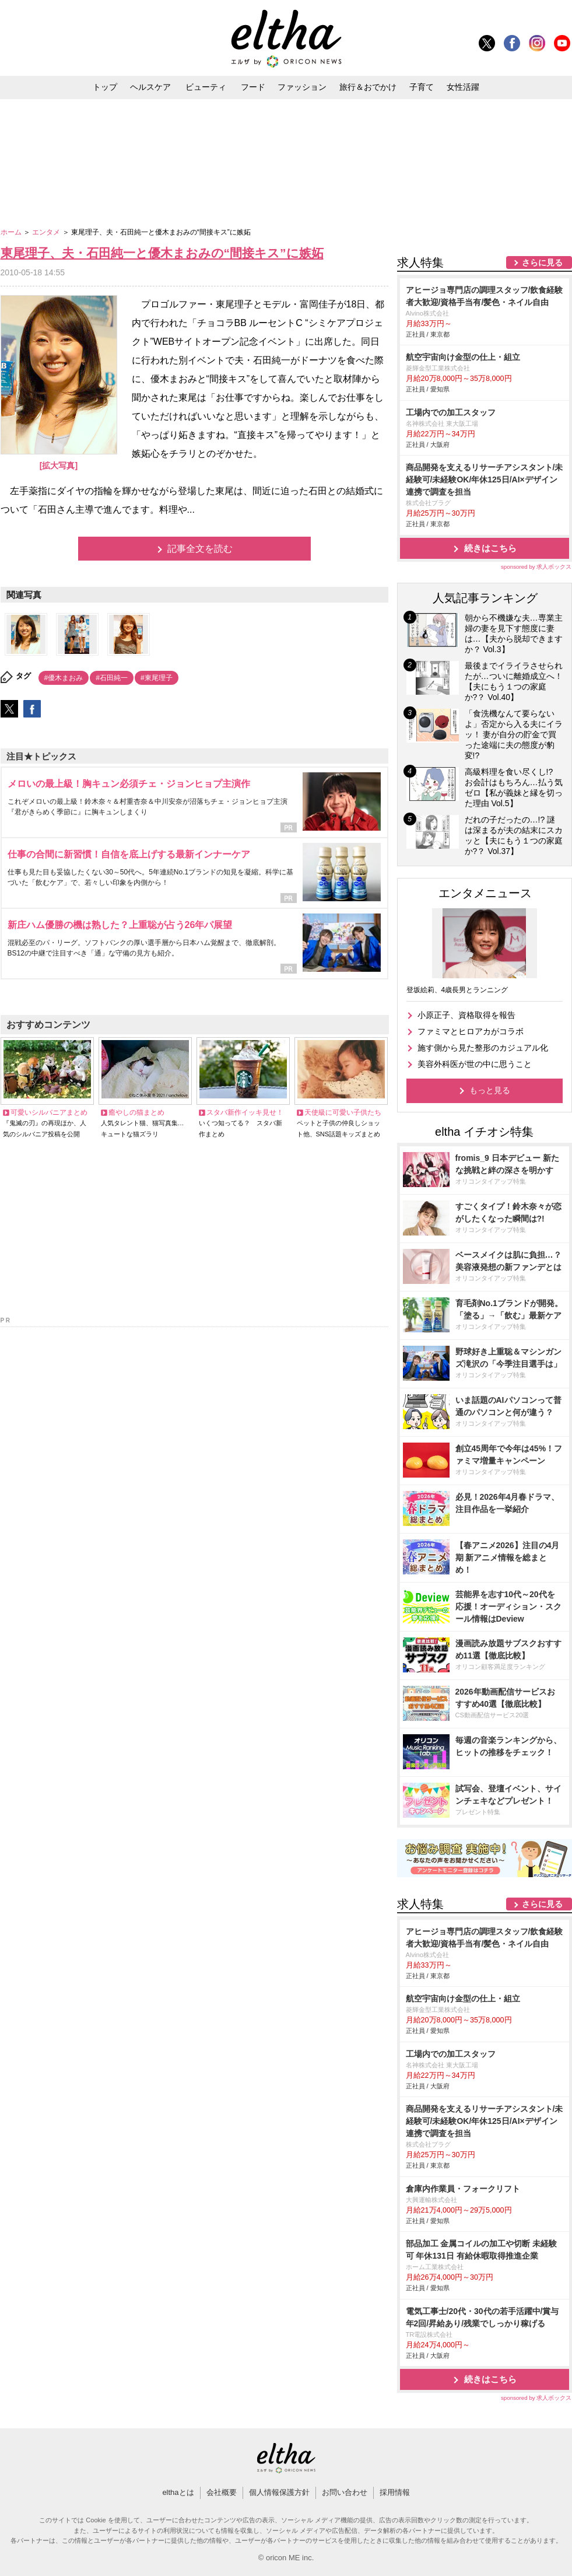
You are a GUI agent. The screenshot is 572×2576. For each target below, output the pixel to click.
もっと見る (489, 1090)
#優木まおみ (63, 678)
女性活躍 (463, 87)
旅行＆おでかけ (367, 87)
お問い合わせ (344, 2492)
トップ (105, 87)
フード (253, 87)
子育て (421, 87)
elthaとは (178, 2492)
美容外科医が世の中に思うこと (474, 1064)
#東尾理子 (157, 678)
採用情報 (395, 2492)
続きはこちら (490, 548)
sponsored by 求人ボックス (536, 567)
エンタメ (47, 232)
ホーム (12, 232)
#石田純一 (112, 678)
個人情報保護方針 (279, 2492)
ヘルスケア (150, 87)
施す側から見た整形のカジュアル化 (482, 1047)
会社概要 (221, 2492)
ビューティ (205, 87)
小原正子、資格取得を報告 (466, 1015)
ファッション (302, 87)
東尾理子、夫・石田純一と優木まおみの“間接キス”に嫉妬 (162, 253)
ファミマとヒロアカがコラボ (470, 1031)
